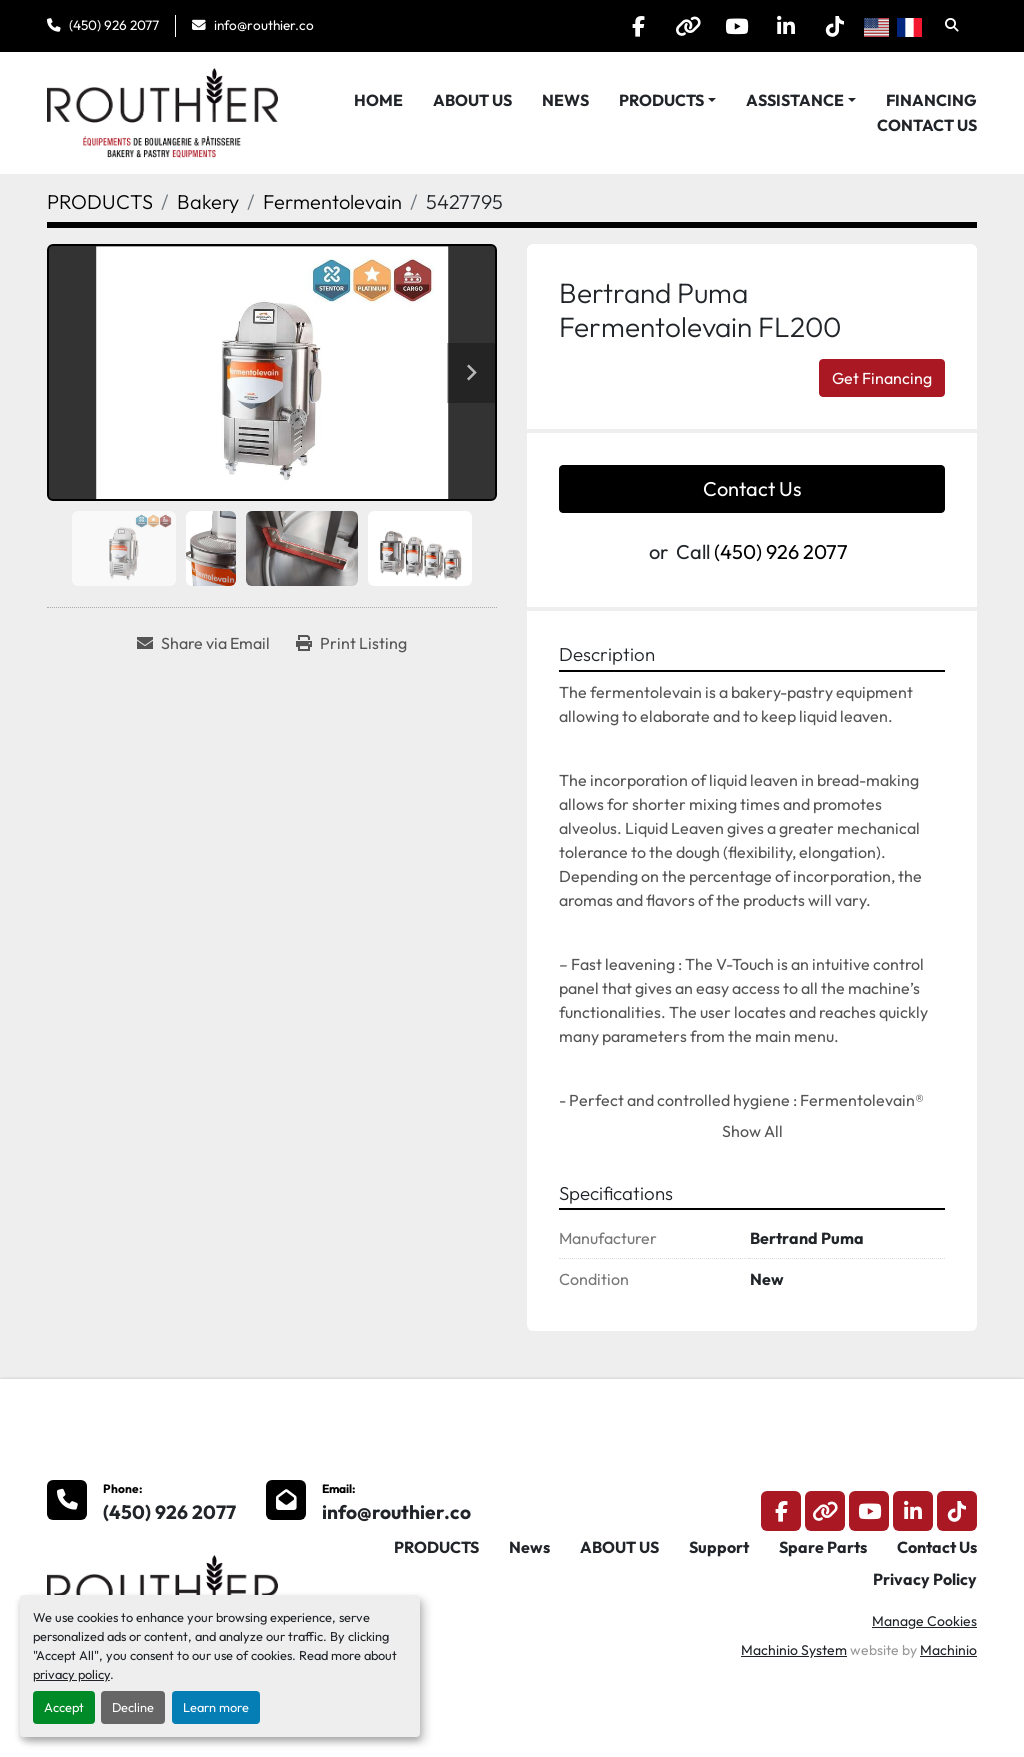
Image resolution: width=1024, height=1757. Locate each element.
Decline (133, 1707)
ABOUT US (472, 100)
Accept (64, 1707)
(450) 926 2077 (114, 25)
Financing (931, 100)
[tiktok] (834, 26)
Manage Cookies (924, 1621)
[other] (681, 26)
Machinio (948, 1650)
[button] (667, 100)
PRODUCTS (661, 100)
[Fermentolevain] (332, 201)
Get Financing (882, 378)
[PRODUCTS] (100, 201)
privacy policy (71, 1674)
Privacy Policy (925, 1579)
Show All (752, 1131)
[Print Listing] (351, 643)
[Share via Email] (203, 643)
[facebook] (630, 26)
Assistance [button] (795, 100)
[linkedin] (783, 26)
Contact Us (927, 125)
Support (719, 1547)
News (565, 100)
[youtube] (732, 26)
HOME (378, 100)
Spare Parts (823, 1547)
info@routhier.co (264, 25)
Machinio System (794, 1650)
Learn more (216, 1707)
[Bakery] (208, 201)
